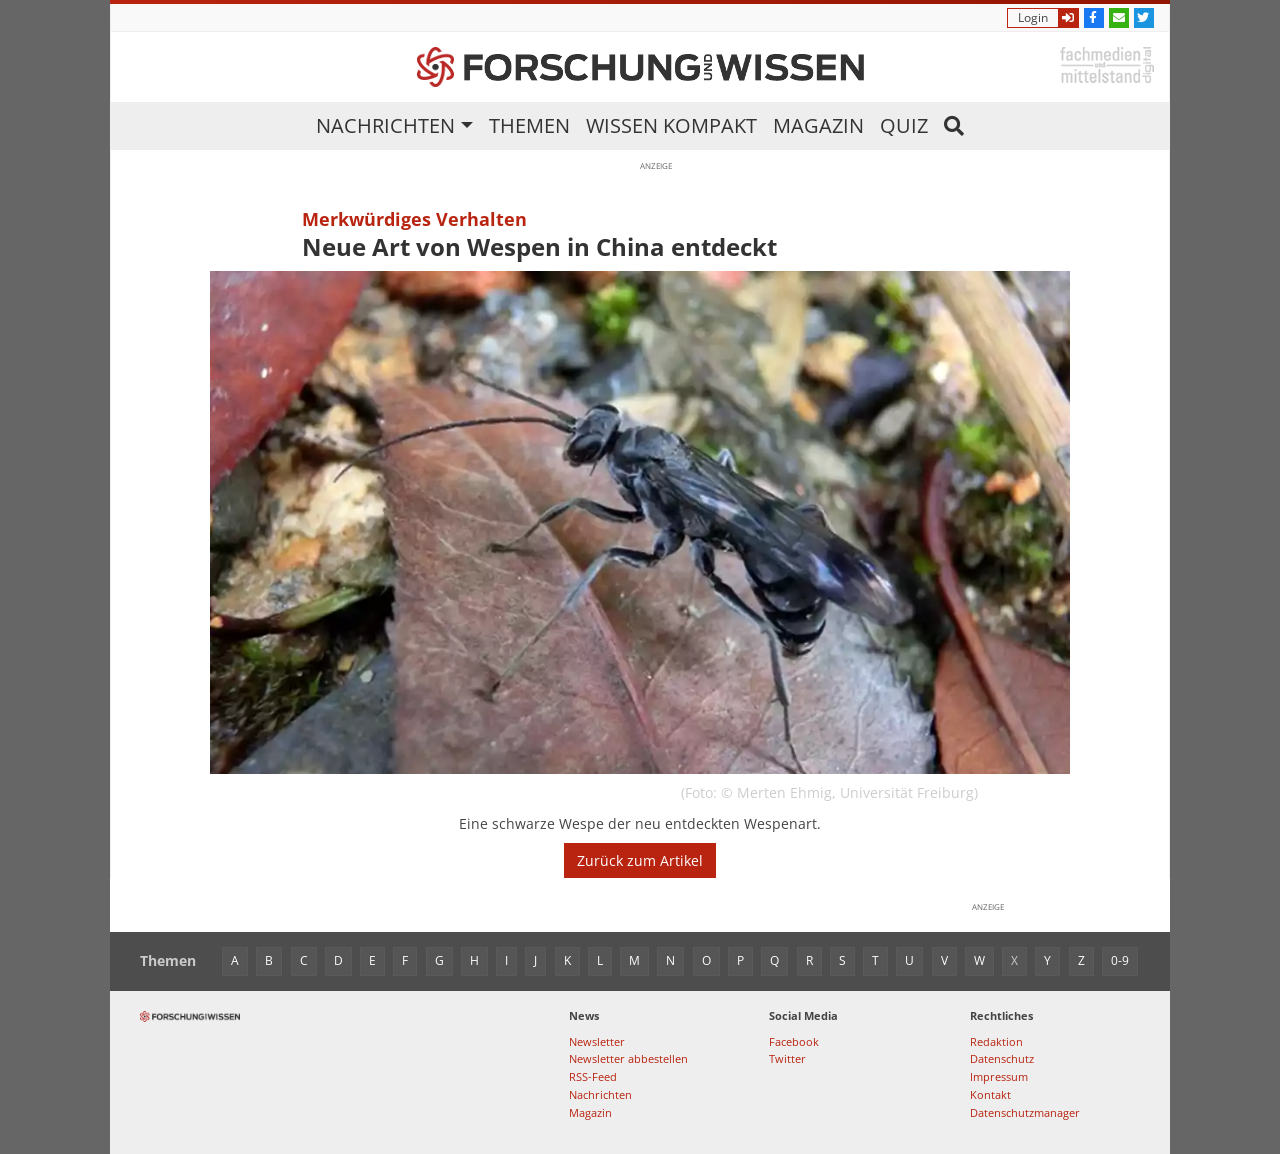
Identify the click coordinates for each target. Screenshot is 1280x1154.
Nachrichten (385, 125)
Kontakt (990, 1094)
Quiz (904, 125)
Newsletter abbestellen (628, 1058)
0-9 (1120, 960)
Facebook (794, 1041)
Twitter (787, 1058)
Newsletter (597, 1041)
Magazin (818, 125)
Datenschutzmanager (1025, 1112)
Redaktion (996, 1041)
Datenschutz (1002, 1058)
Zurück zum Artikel (640, 860)
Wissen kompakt (671, 125)
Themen (529, 125)
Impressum (999, 1076)
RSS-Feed (593, 1076)
